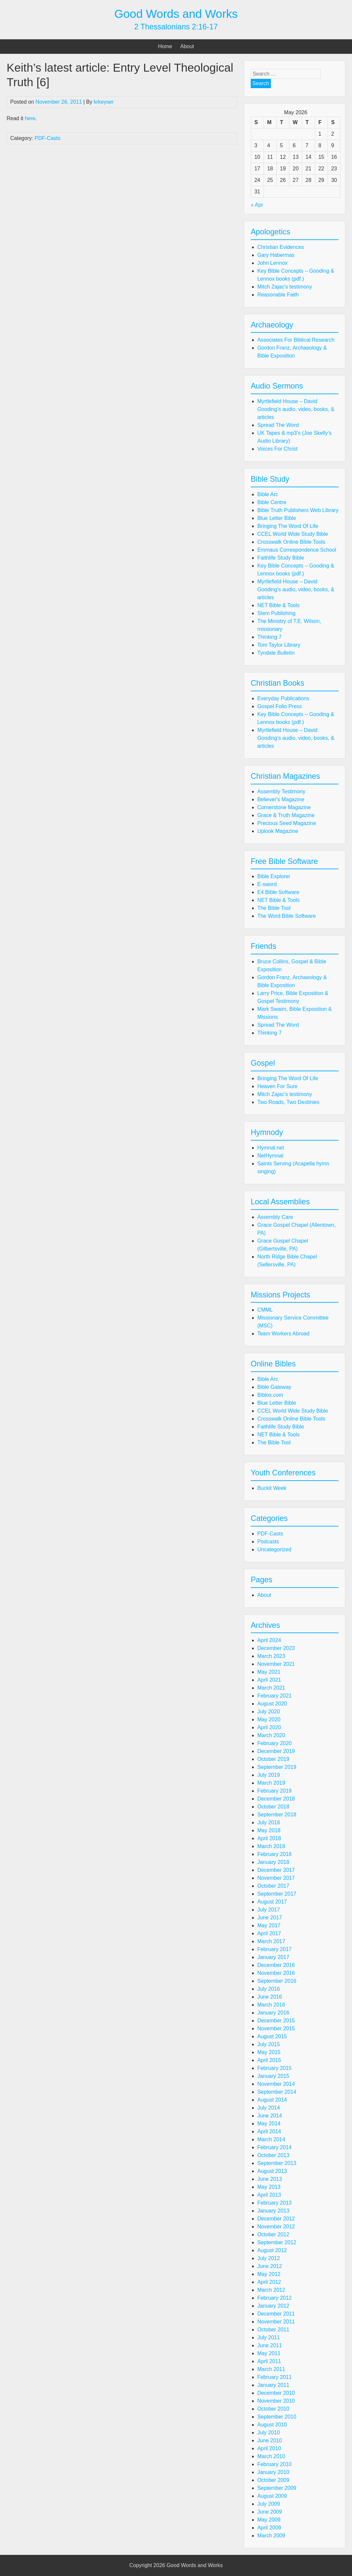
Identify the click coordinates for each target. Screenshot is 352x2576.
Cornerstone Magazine (284, 807)
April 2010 (269, 2448)
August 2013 (272, 2171)
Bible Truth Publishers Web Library (297, 510)
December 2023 (276, 1648)
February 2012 (274, 2298)
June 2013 (269, 2179)
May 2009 (268, 2520)
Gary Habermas (276, 255)
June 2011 (269, 2345)
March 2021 (271, 1688)
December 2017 (276, 1870)
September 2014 (276, 2092)
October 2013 (273, 2155)
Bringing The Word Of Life (287, 526)
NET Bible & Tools (278, 605)
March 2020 (271, 1735)
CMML (265, 1310)
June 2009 (269, 2512)
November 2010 (276, 2401)
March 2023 (271, 1656)
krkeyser (103, 102)
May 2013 (268, 2187)
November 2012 (276, 2226)
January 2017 (273, 1957)
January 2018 (273, 1862)
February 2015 (274, 2068)
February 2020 (274, 1743)
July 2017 (268, 1909)
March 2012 (271, 2290)
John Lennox (272, 263)
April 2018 (269, 1838)
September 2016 (276, 1981)
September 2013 (276, 2163)
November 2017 (276, 1878)
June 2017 (269, 1917)
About (187, 46)
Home (165, 46)
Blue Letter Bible (276, 518)
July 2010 (268, 2432)
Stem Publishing (276, 613)
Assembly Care (275, 1217)
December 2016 (276, 1965)
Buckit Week (272, 1488)
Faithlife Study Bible (280, 558)
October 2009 (273, 2480)
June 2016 (269, 1997)
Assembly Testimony (281, 791)
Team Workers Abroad (283, 1333)
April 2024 (269, 1640)
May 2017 (268, 1925)
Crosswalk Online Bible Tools (291, 542)
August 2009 (272, 2496)
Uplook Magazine (277, 831)
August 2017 (272, 1902)
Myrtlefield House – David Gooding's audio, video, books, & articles (295, 409)
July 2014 (268, 2108)
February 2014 (274, 2147)
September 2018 (276, 1814)
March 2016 (271, 2005)
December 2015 (276, 2020)
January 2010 (273, 2472)
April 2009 (269, 2527)
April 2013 (269, 2195)
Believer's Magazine (280, 799)
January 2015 (273, 2076)
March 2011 (271, 2369)
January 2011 (273, 2385)
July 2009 (268, 2504)
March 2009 (271, 2535)
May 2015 (268, 2052)
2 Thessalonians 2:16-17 (176, 26)
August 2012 (272, 2250)
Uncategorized (274, 1549)
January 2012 (273, 2306)
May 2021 (268, 1672)
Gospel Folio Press (279, 706)
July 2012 (268, 2258)
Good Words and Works (176, 13)
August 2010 (272, 2424)
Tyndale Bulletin (276, 653)
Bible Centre (271, 502)
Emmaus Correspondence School (296, 550)
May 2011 (268, 2353)
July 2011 (268, 2337)
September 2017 (276, 1894)
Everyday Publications (283, 698)
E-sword (267, 884)
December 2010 (276, 2393)
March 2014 (271, 2139)
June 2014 (269, 2115)
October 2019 (273, 1759)
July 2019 (268, 1775)
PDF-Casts (47, 138)
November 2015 (276, 2028)
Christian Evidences (280, 247)
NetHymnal (270, 1155)
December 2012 (276, 2218)
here (30, 118)
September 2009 (276, 2488)
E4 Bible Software (278, 892)
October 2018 (273, 1806)
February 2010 (274, 2464)
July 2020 (268, 1711)
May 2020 (268, 1719)
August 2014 (272, 2100)
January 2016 (273, 2012)
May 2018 (268, 1830)
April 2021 (269, 1680)
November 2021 (276, 1664)
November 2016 (276, 1973)
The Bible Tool (274, 908)
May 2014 (268, 2123)
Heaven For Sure (277, 1086)
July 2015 (268, 2044)
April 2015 (269, 2060)
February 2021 (274, 1696)
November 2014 (276, 2084)
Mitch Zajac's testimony (284, 287)
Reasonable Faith (278, 294)
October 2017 (273, 1886)
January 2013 (273, 2211)
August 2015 (272, 2036)
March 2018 (271, 1846)
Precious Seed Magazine (286, 823)
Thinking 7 (269, 637)
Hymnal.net (270, 1148)
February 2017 (274, 1949)
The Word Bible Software (286, 916)
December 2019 (276, 1751)
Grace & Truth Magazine (285, 815)
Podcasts (268, 1541)
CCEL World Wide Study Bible (292, 534)
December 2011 (276, 2314)
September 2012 (276, 2242)
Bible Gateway (274, 1387)
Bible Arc (267, 494)
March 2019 (271, 1783)
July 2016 (268, 1989)
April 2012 (269, 2282)
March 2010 (271, 2456)
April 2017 (269, 1933)
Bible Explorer (273, 876)
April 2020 (269, 1727)
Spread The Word (278, 425)
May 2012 (268, 2274)
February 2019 (274, 1791)
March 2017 (271, 1941)
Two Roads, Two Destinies (288, 1102)
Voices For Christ (277, 449)
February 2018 (274, 1854)
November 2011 (276, 2321)
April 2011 (269, 2361)
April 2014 (269, 2131)
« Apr (257, 205)
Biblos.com (270, 1395)
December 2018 (276, 1799)
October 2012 (273, 2234)
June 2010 (269, 2440)
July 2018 (268, 1822)
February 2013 (274, 2203)
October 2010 (273, 2409)
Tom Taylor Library (278, 645)
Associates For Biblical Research (296, 340)
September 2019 (276, 1767)
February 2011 (274, 2377)
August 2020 (272, 1703)
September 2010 (276, 2417)
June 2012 (269, 2266)
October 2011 (273, 2329)
